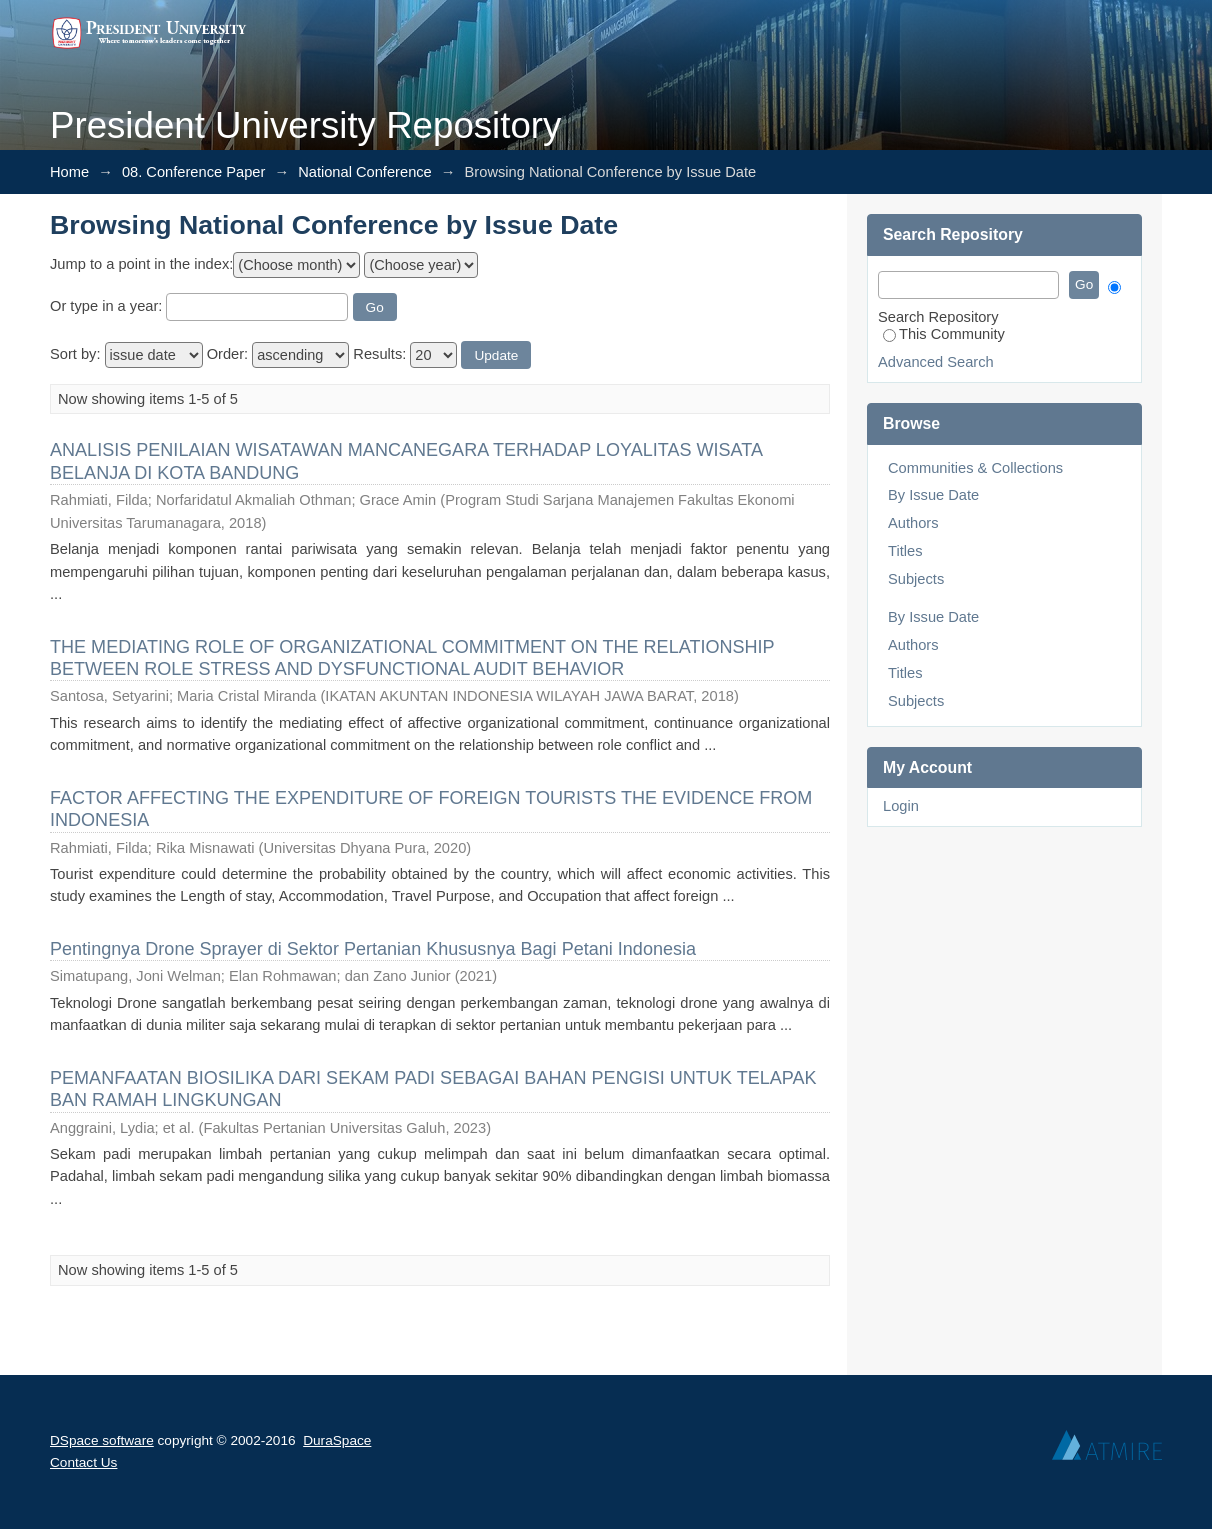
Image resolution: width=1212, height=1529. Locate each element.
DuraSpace (337, 1440)
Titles (905, 551)
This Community (944, 334)
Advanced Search (936, 362)
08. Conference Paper (193, 172)
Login (901, 806)
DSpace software (102, 1440)
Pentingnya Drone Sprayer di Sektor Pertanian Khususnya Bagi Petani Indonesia (373, 949)
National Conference (365, 172)
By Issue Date (933, 495)
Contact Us (83, 1462)
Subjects (916, 579)
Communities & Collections (975, 468)
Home (69, 172)
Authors (913, 523)
